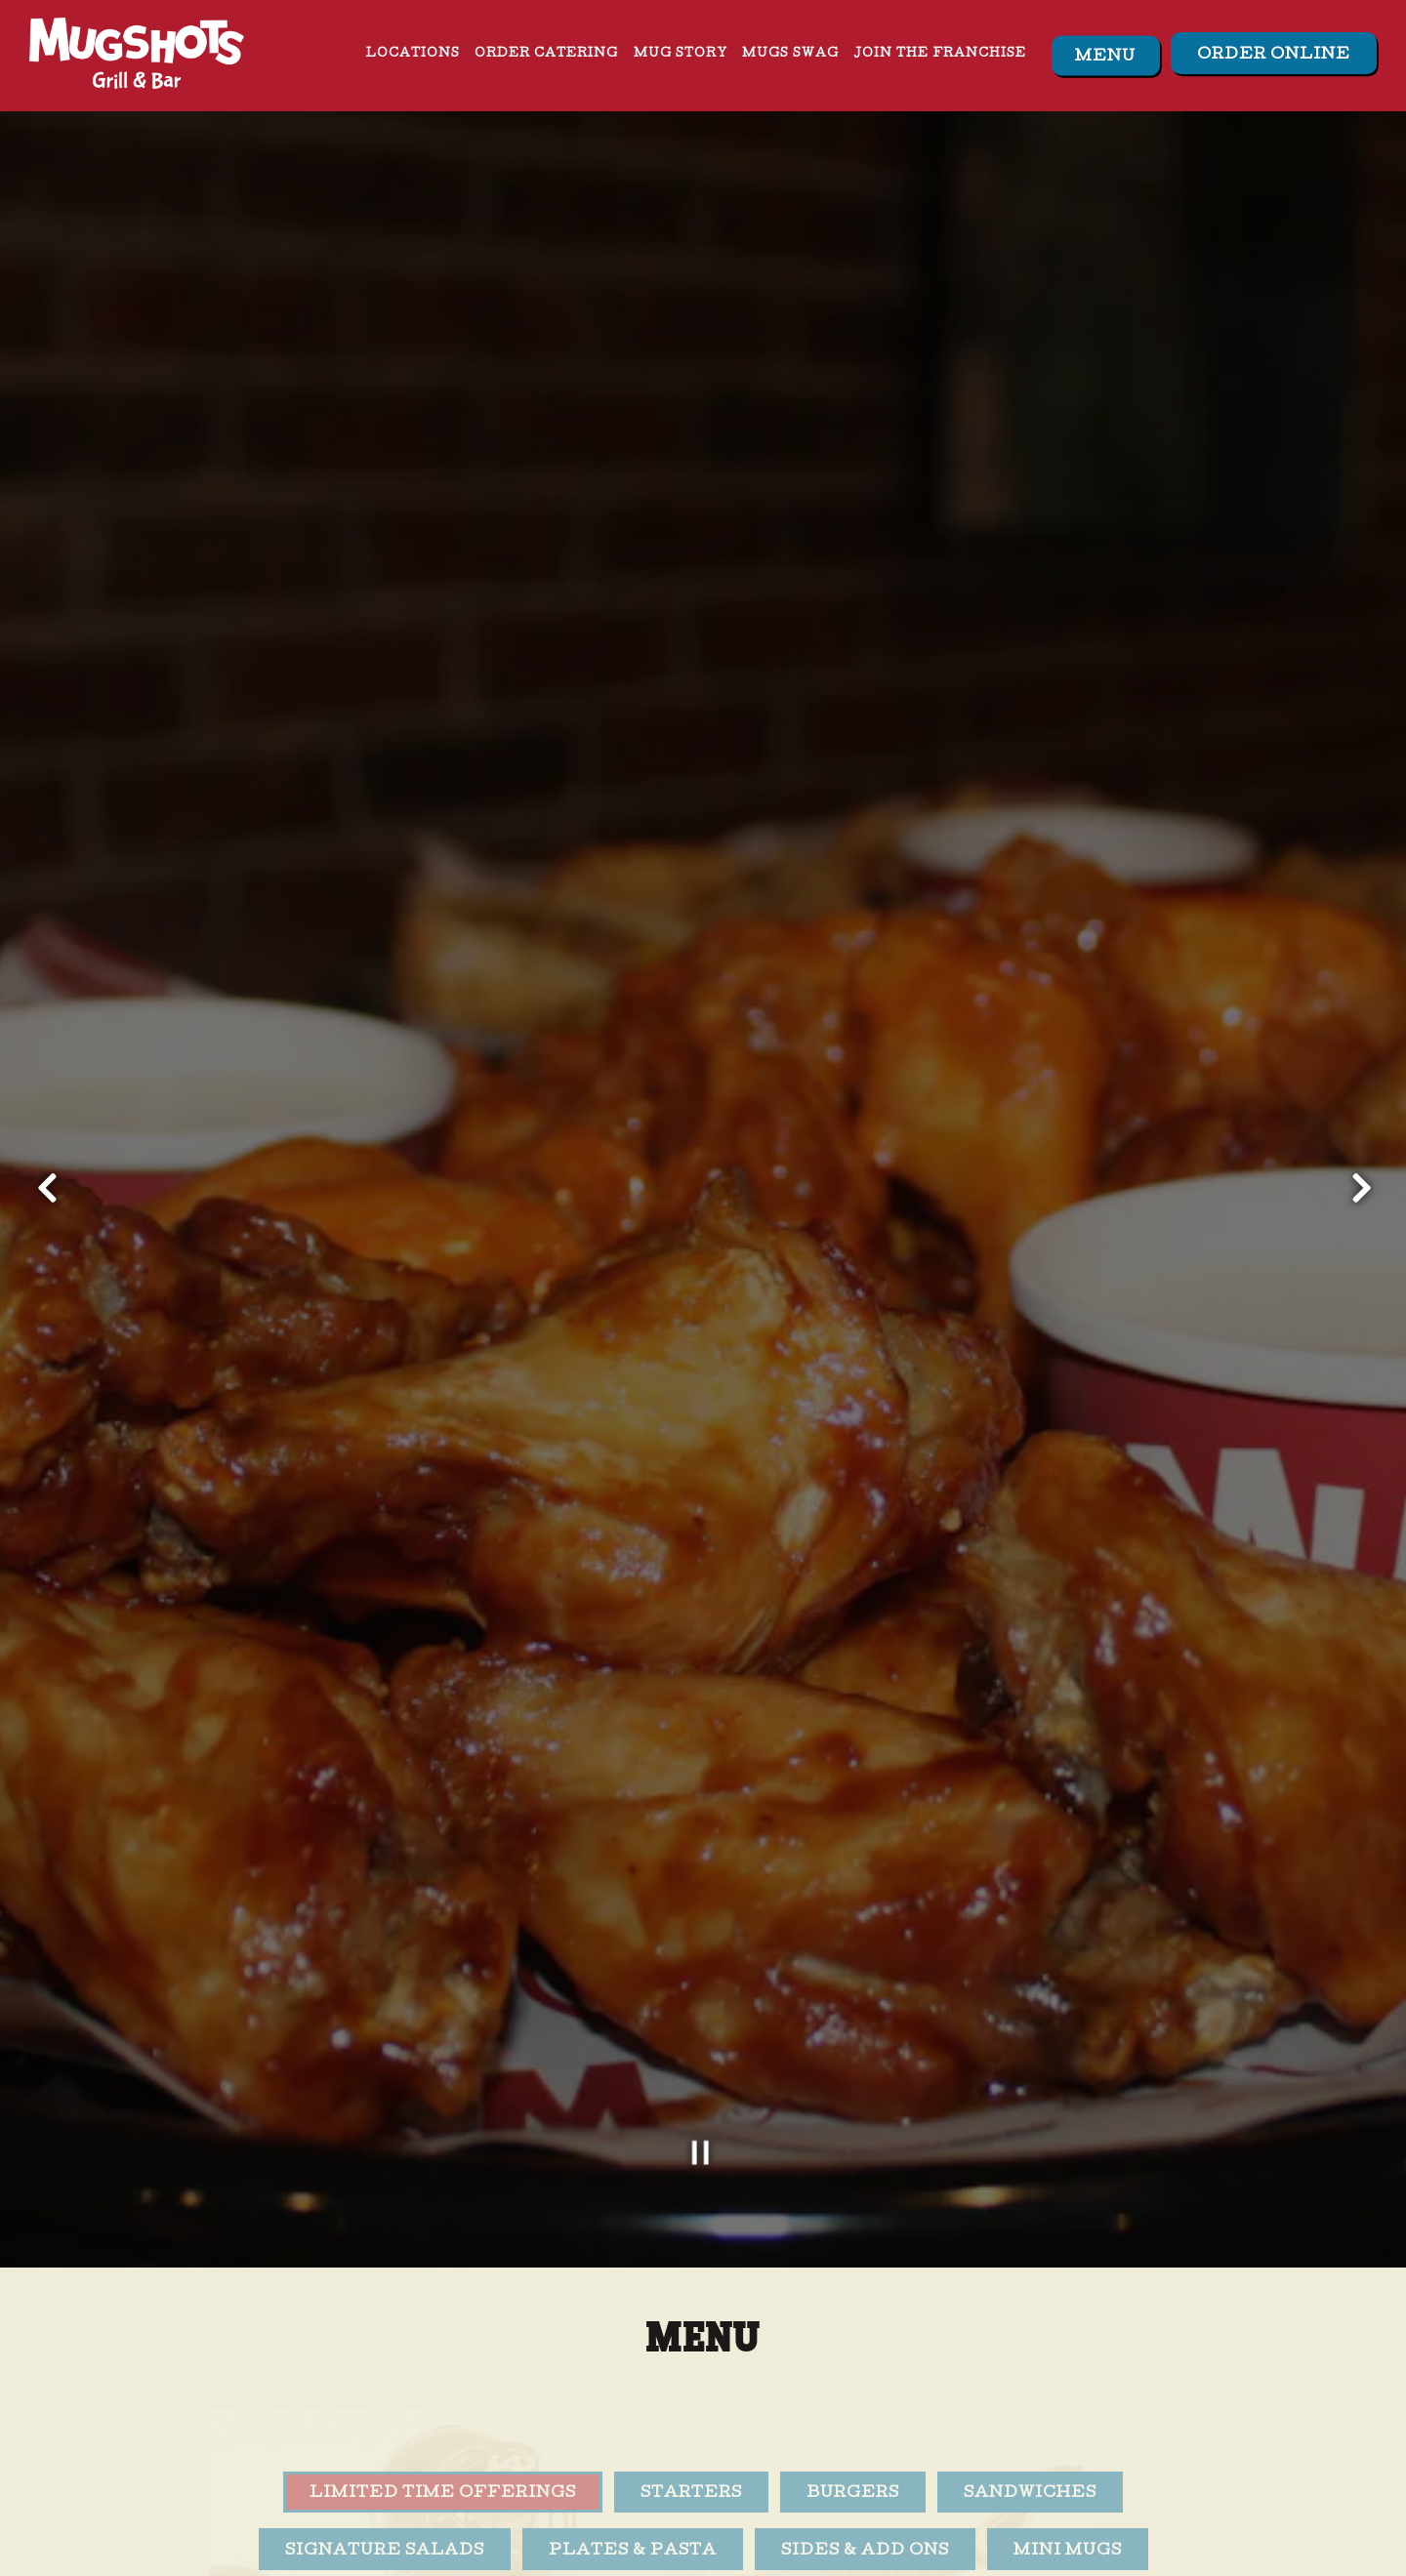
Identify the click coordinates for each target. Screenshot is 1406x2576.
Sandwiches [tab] (1030, 2303)
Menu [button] (1105, 57)
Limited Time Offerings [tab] (443, 2303)
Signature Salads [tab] (384, 2361)
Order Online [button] (1273, 55)
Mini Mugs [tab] (1067, 2361)
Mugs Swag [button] (790, 54)
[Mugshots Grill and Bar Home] (136, 55)
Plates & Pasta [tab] (633, 2361)
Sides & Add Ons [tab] (865, 2361)
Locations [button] (413, 54)
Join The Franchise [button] (939, 54)
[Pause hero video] (702, 1963)
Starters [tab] (691, 2303)
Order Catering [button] (546, 54)
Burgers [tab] (852, 2303)
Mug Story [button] (680, 54)
